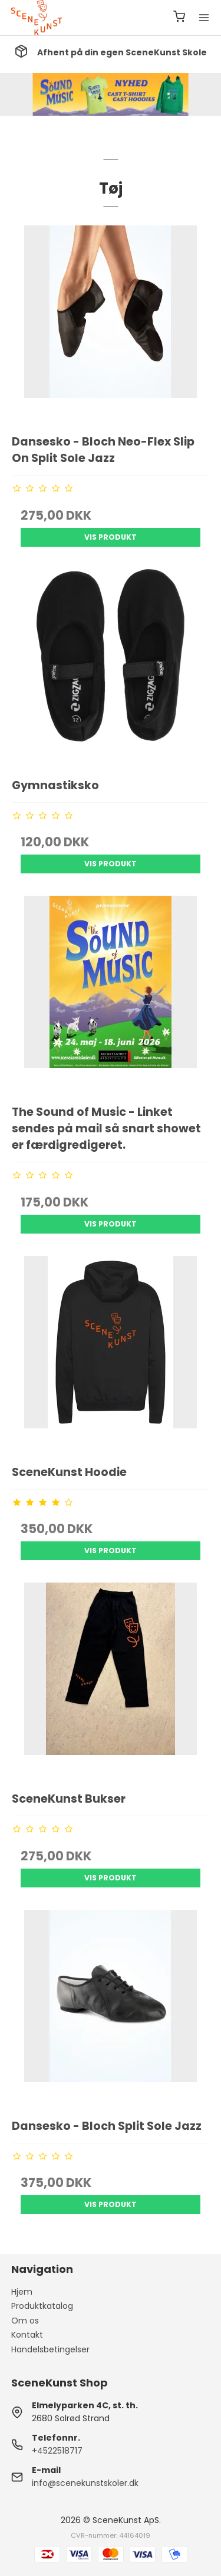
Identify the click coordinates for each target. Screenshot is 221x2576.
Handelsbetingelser (50, 2349)
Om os (25, 2320)
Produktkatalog (42, 2306)
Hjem (21, 2292)
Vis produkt (110, 537)
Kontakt (27, 2335)
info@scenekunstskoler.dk (85, 2483)
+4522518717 (57, 2451)
